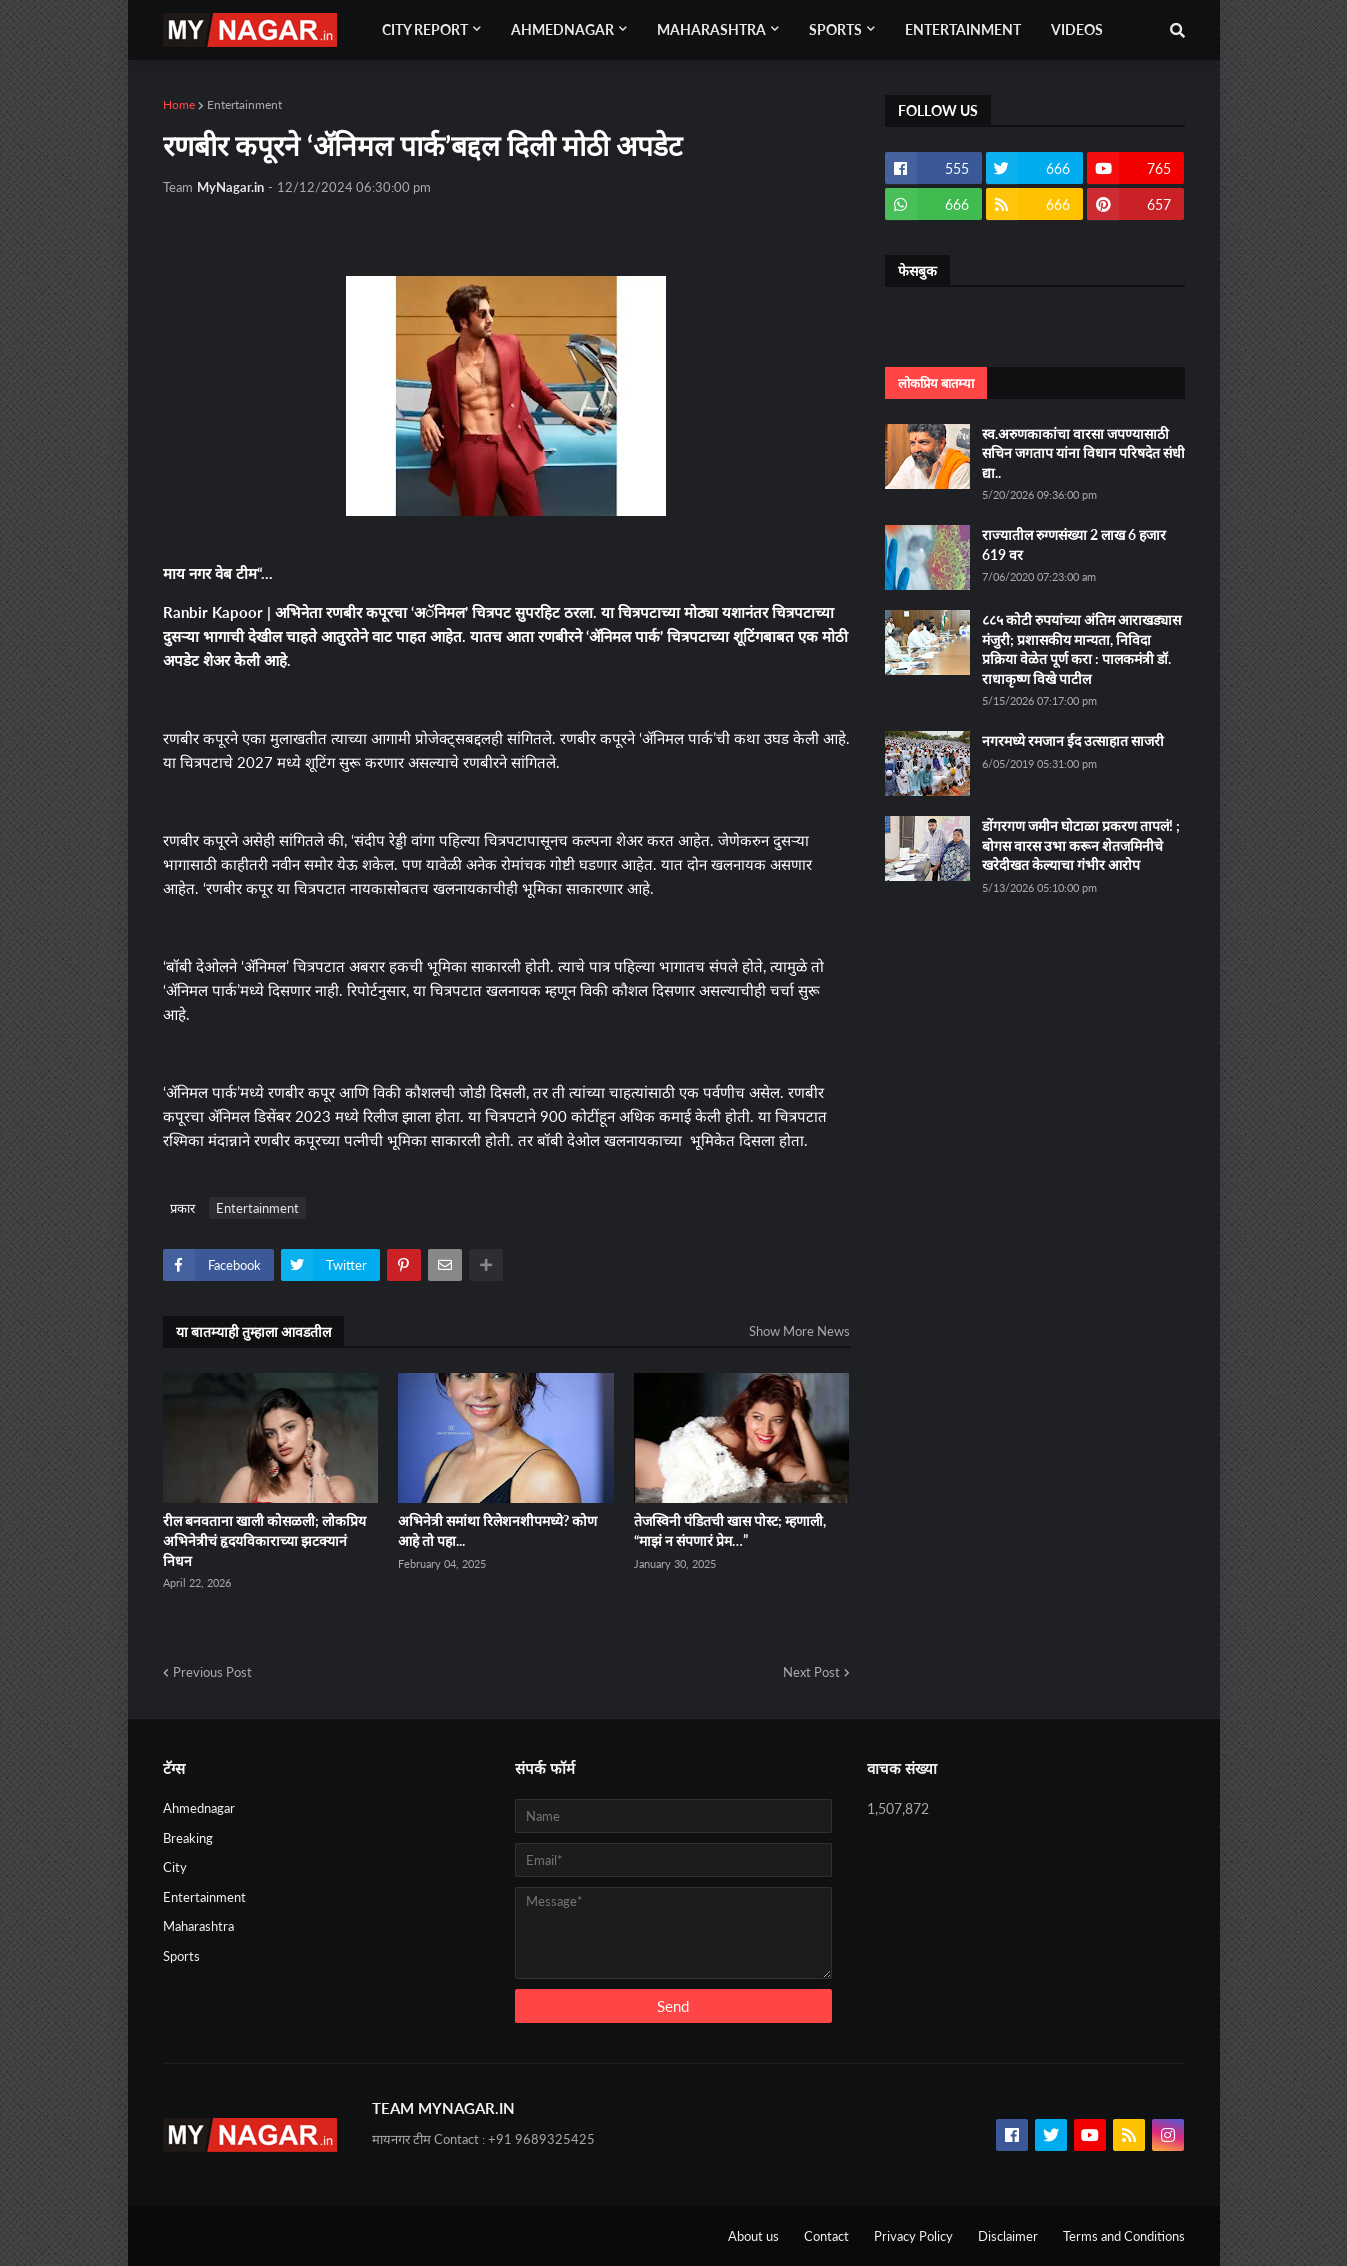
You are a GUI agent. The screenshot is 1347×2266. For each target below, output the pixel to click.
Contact (826, 2236)
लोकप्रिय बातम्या (936, 383)
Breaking (188, 1838)
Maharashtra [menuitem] (711, 29)
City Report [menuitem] (425, 29)
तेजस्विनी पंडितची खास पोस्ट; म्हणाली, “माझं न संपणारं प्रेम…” (730, 1530)
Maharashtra (198, 1926)
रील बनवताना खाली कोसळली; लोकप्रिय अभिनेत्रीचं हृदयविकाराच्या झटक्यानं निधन (264, 1540)
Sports (181, 1956)
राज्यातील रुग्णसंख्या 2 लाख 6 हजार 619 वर (1074, 544)
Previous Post (212, 1672)
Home (179, 104)
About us (753, 2236)
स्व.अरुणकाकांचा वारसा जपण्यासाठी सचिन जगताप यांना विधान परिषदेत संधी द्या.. (1083, 453)
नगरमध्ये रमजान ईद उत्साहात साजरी (1073, 740)
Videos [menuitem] (1077, 29)
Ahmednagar (199, 1808)
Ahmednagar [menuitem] (562, 29)
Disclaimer (1008, 2236)
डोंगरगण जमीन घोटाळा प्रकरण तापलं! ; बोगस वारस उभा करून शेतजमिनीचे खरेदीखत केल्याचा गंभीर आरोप (1081, 845)
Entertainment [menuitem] (963, 29)
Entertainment (244, 104)
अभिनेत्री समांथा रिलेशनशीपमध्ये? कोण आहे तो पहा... (497, 1530)
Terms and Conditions (1124, 2236)
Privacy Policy (913, 2236)
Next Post (811, 1672)
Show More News (799, 1331)
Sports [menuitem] (835, 29)
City (175, 1867)
